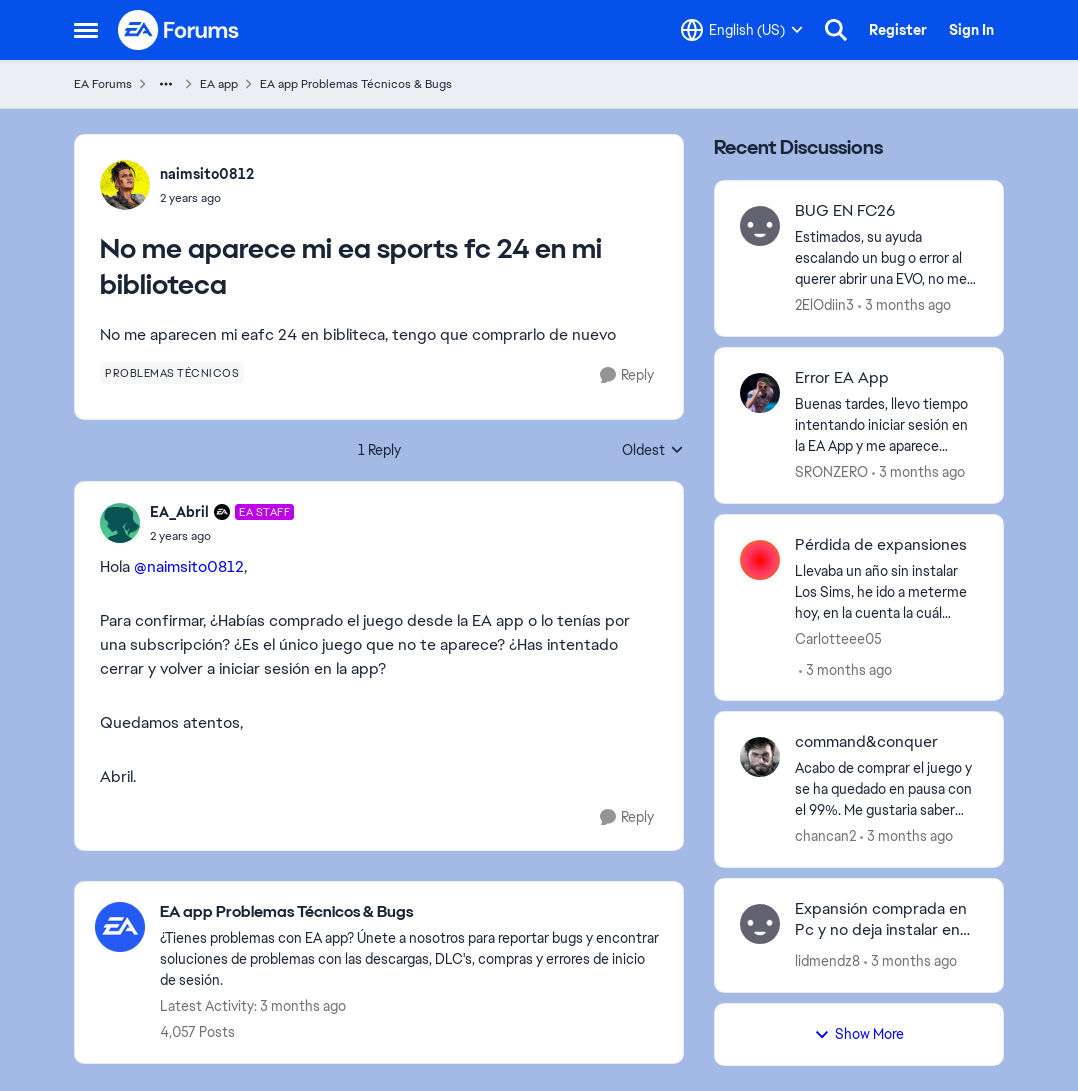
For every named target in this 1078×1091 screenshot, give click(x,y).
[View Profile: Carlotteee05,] (760, 560)
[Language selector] (742, 30)
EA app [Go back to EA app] (219, 84)
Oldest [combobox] (653, 451)
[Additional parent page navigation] (166, 84)
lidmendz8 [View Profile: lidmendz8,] (827, 961)
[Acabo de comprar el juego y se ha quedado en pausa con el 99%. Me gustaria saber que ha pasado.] (886, 789)
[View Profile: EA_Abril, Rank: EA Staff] (120, 523)
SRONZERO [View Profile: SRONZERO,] (831, 472)
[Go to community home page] (179, 30)
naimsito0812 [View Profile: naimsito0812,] (207, 174)
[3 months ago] (904, 305)
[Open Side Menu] (86, 30)
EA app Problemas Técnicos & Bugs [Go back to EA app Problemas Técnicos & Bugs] (356, 84)
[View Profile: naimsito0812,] (125, 185)
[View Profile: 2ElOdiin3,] (760, 226)
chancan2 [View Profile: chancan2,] (825, 836)
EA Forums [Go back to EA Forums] (103, 84)
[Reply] (627, 375)
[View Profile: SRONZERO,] (760, 393)
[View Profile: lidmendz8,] (760, 924)
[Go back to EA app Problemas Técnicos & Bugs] (411, 912)
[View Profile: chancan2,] (760, 757)
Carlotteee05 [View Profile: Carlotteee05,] (838, 638)
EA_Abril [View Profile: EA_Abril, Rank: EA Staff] (179, 512)
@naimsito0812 (189, 566)
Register (898, 30)
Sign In (971, 30)
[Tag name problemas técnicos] (172, 373)
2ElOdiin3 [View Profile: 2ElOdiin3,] (824, 305)
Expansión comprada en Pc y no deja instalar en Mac (881, 920)
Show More (859, 1034)
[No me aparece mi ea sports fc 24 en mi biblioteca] (222, 536)
